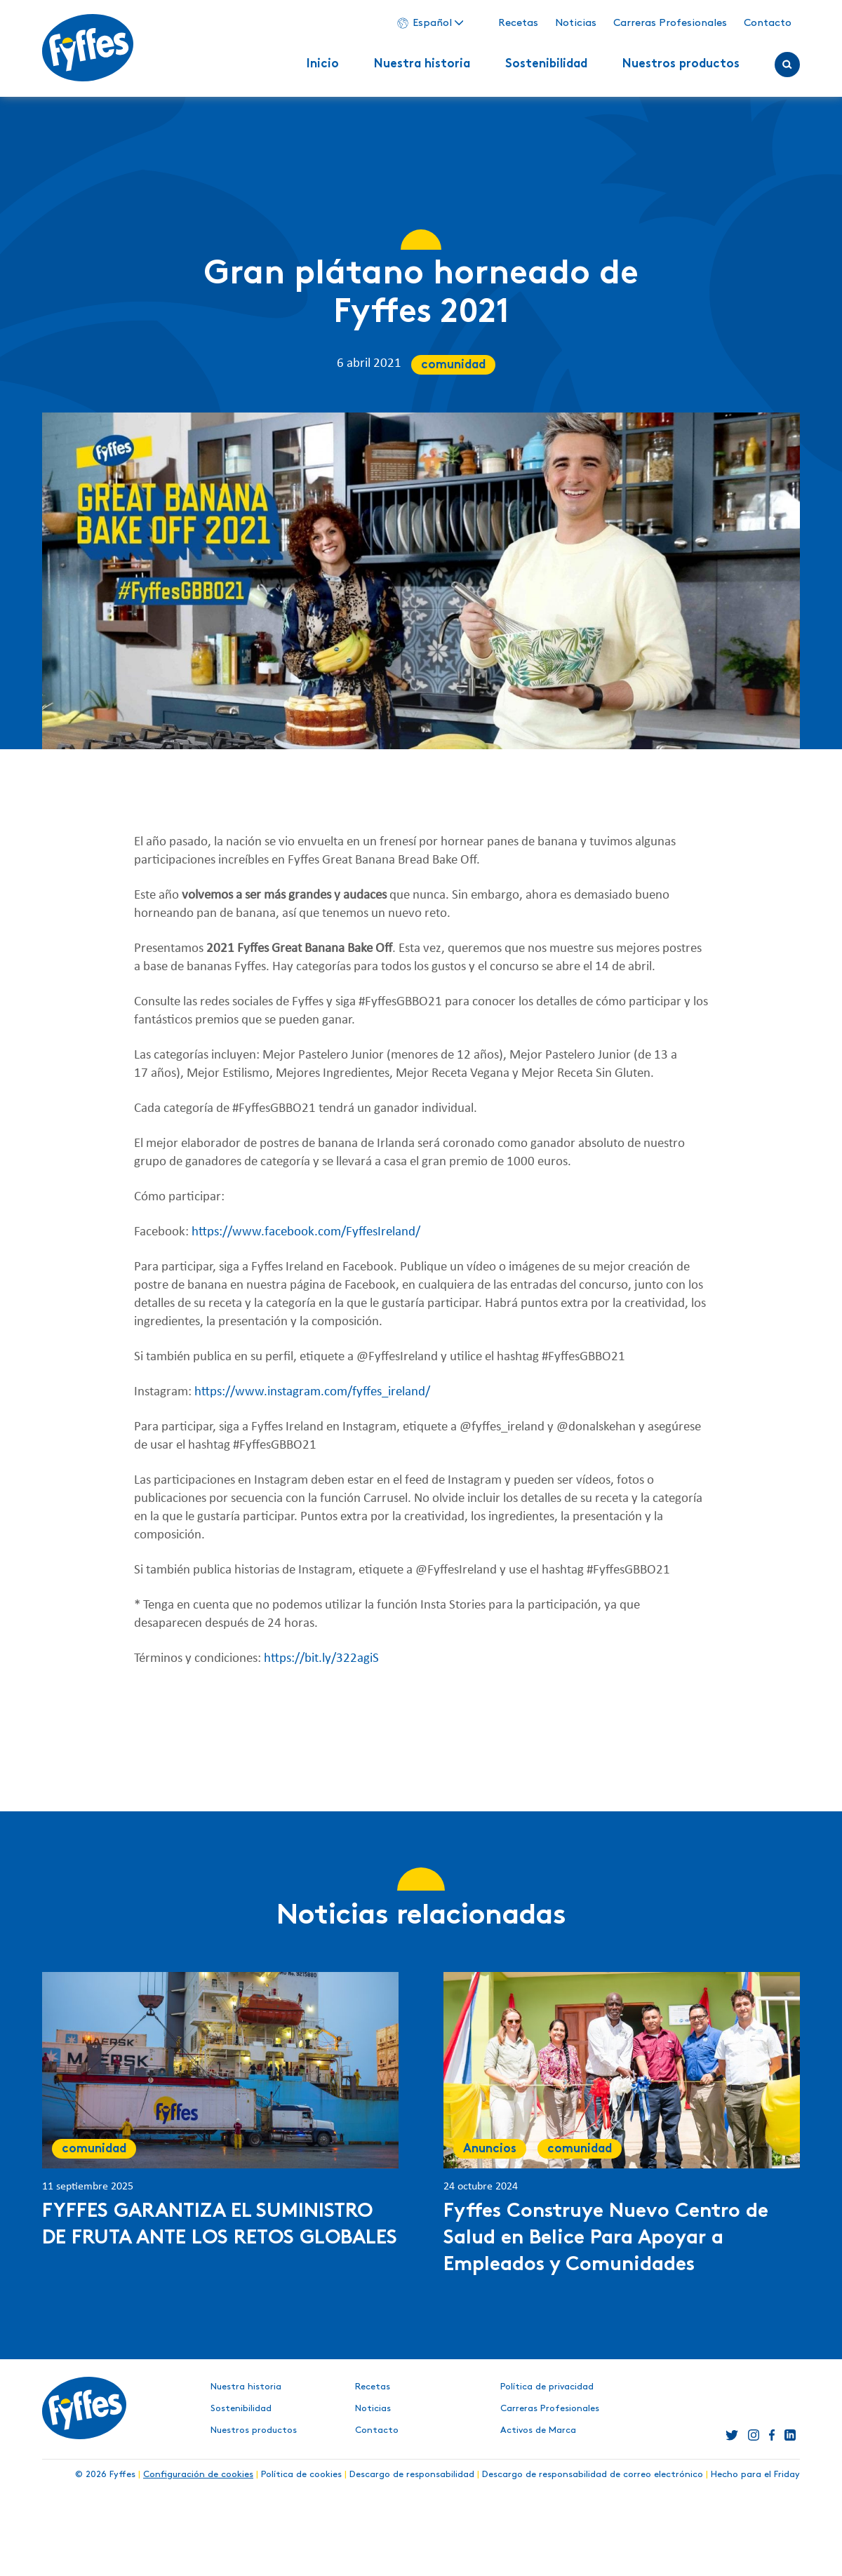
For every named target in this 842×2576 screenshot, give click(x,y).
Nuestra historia (422, 64)
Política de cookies (301, 2474)
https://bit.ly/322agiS (321, 1658)
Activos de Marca (538, 2430)
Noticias (575, 23)
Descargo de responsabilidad (411, 2474)
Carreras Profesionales (670, 23)
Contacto (767, 23)
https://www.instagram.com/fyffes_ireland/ (312, 1392)
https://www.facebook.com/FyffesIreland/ (306, 1232)
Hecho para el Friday (755, 2474)
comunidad (453, 365)
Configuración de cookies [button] (198, 2474)
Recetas (518, 23)
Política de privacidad (547, 2386)
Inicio (323, 64)
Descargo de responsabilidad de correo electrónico (592, 2474)
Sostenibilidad (546, 64)
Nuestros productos (681, 64)
